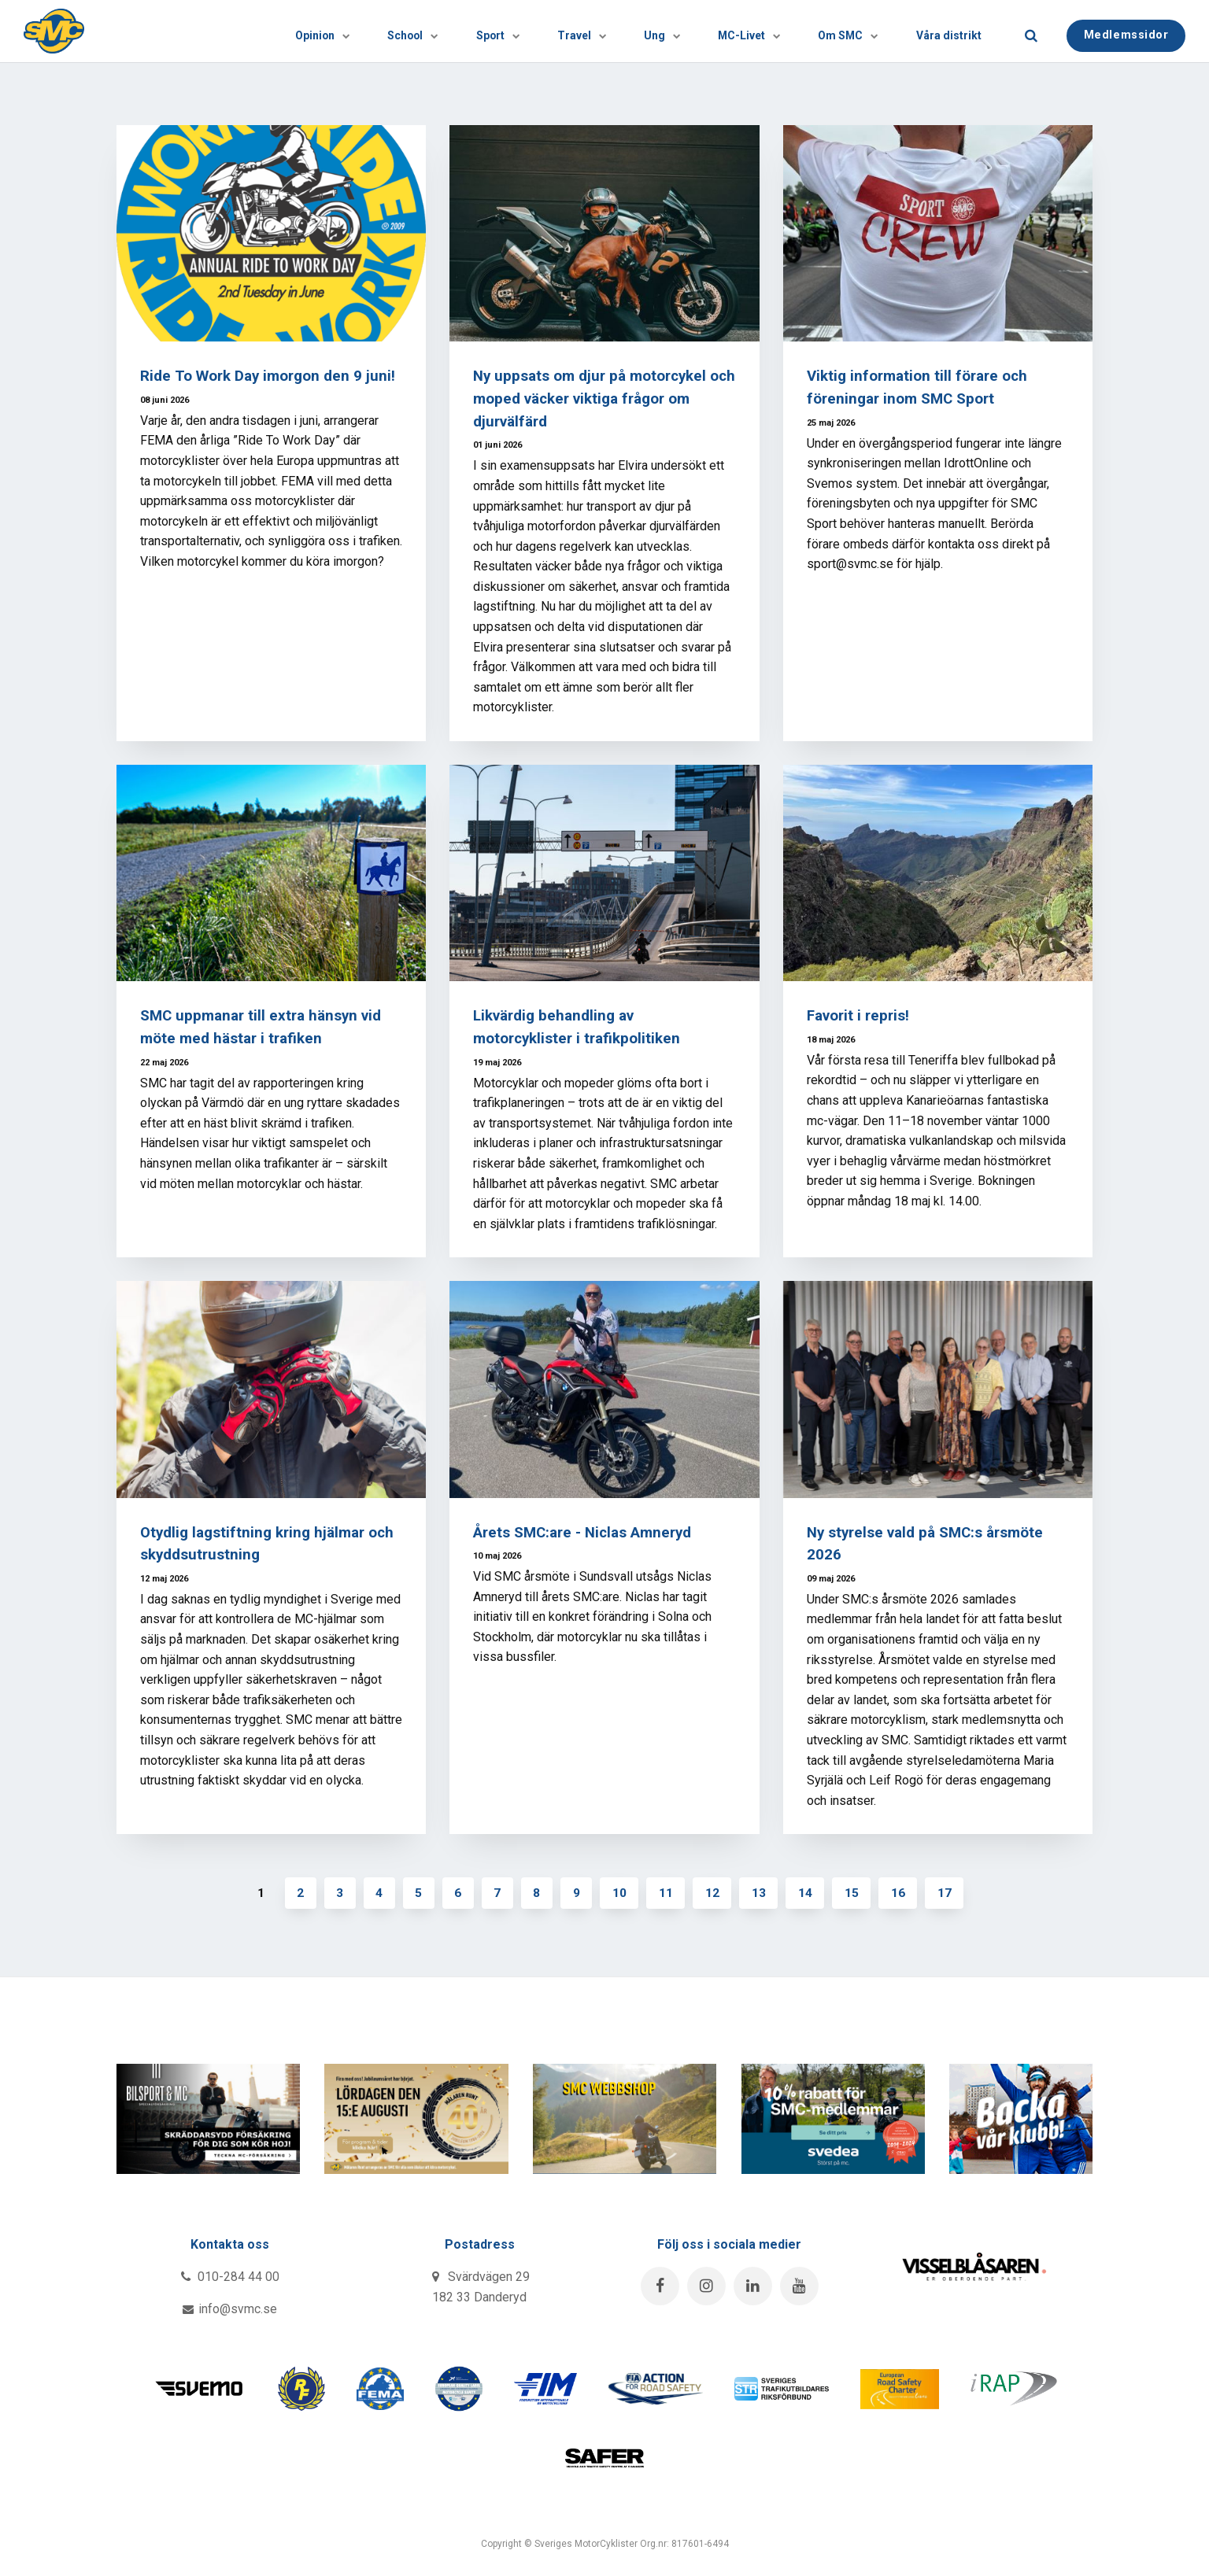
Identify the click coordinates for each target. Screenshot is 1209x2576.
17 (951, 1893)
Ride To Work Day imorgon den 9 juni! (269, 376)
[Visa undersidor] (238, 31)
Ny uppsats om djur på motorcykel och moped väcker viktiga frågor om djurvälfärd (598, 398)
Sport (421, 31)
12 (715, 1893)
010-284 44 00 (229, 2277)
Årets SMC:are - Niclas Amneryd (585, 1532)
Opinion (218, 31)
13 (762, 1893)
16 (904, 1893)
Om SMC (825, 31)
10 (620, 1893)
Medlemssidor (1126, 30)
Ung (612, 31)
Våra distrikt (942, 30)
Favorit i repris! (859, 1015)
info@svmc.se (230, 2309)
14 (809, 1893)
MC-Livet (713, 31)
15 (856, 1893)
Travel (518, 31)
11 (667, 1893)
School (322, 31)
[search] (1031, 31)
